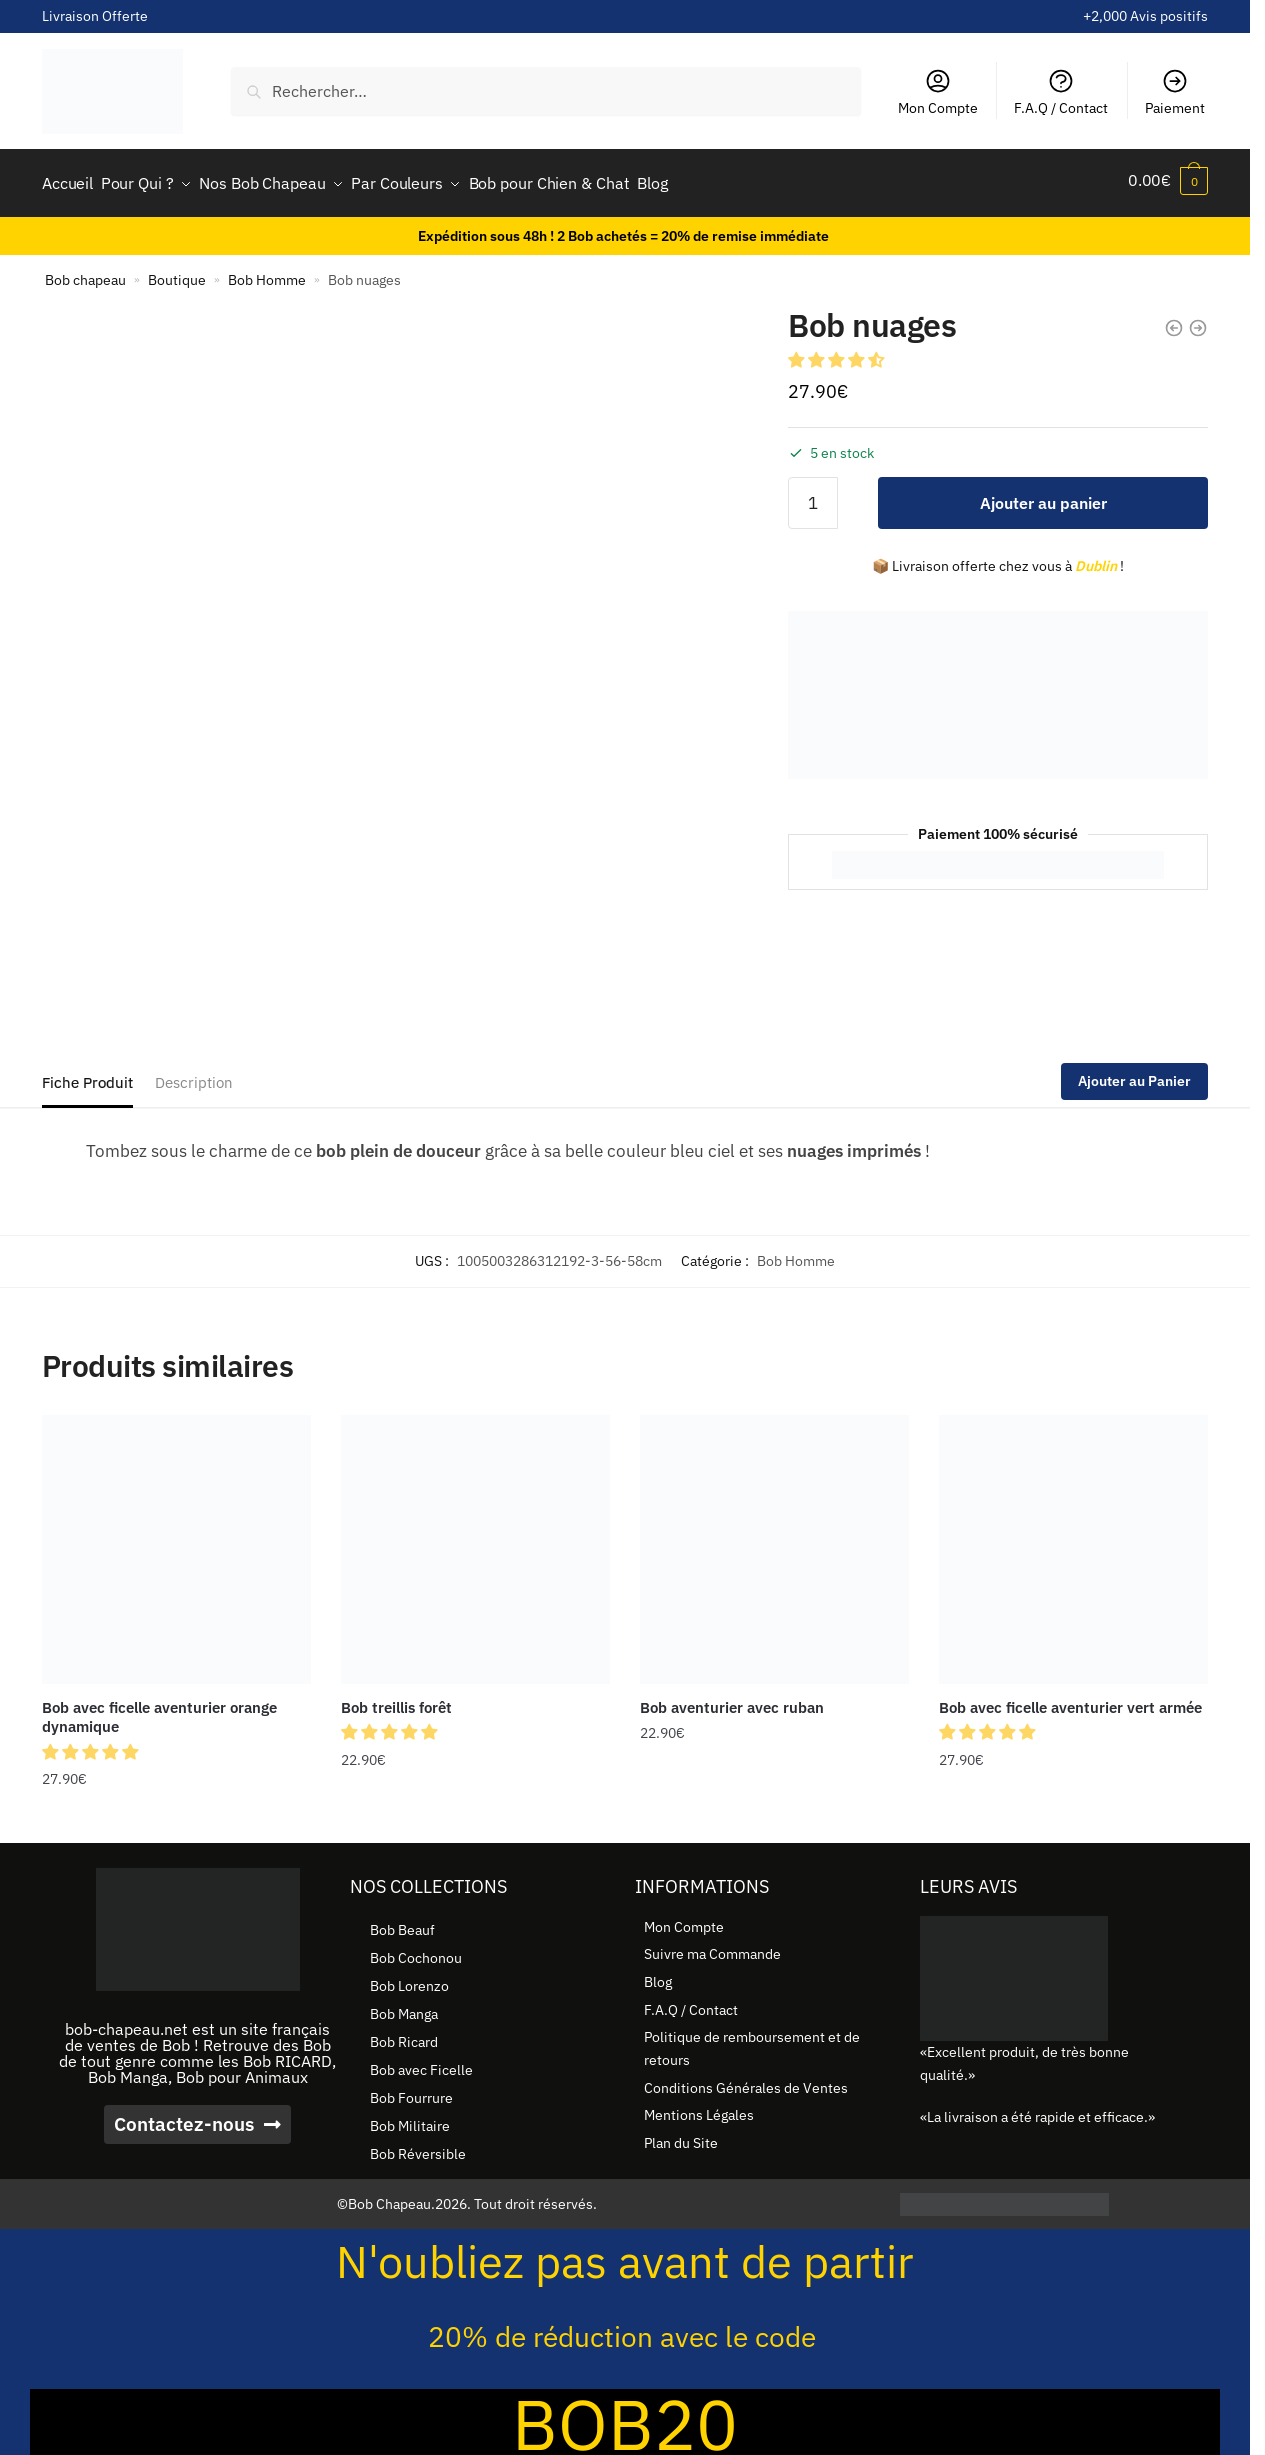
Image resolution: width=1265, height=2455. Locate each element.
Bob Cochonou (416, 1951)
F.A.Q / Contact (1061, 92)
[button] (838, 353)
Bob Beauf (402, 1923)
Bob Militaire (410, 2119)
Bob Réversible (418, 2147)
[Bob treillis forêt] (475, 1542)
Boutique (177, 273)
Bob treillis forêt (396, 1700)
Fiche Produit (87, 1075)
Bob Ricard (404, 2035)
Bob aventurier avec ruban (732, 1700)
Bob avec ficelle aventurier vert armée (1070, 1700)
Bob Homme (267, 273)
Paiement (1175, 92)
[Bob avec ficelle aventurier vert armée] (1073, 1542)
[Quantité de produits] (813, 496)
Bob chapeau (85, 273)
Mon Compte (938, 92)
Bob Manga (404, 2007)
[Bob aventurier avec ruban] (774, 1542)
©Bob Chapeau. (386, 2197)
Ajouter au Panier (1134, 1074)
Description (194, 1075)
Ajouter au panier (1043, 496)
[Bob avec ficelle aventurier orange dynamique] (176, 1542)
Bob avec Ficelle (421, 2063)
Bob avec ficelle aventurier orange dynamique (159, 1710)
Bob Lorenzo (409, 1979)
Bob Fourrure (411, 2091)
